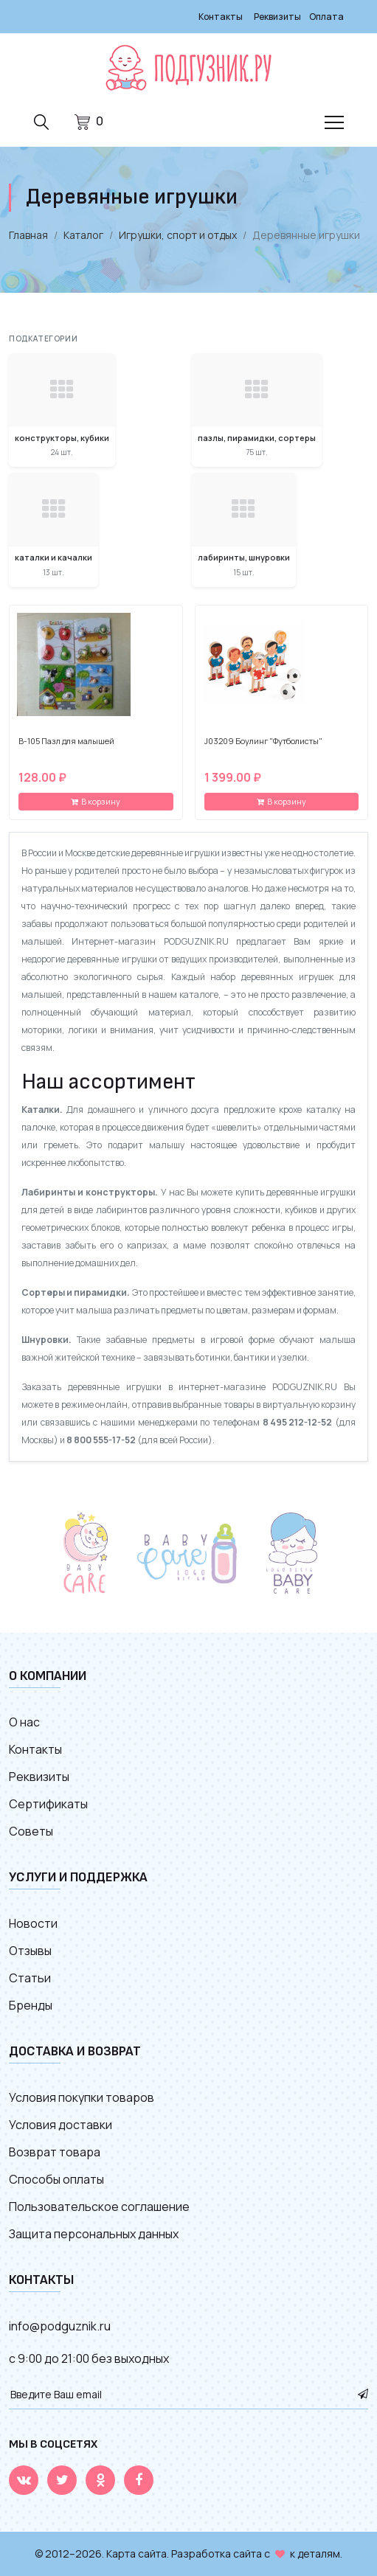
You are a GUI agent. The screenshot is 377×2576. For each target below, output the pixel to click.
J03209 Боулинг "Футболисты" (263, 741)
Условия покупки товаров (81, 2097)
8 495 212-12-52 (297, 1422)
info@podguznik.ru (60, 2326)
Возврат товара (54, 2152)
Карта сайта (136, 2554)
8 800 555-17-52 (101, 1440)
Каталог (83, 235)
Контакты (220, 16)
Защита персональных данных (94, 2234)
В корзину (95, 801)
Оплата (326, 16)
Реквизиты (277, 16)
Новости (33, 1923)
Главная (28, 235)
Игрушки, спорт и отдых (178, 235)
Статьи (30, 1978)
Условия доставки (60, 2125)
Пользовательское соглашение (99, 2206)
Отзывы (30, 1951)
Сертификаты (48, 1804)
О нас (24, 1722)
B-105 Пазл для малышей (66, 741)
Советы (31, 1831)
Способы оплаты (56, 2179)
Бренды (30, 2005)
